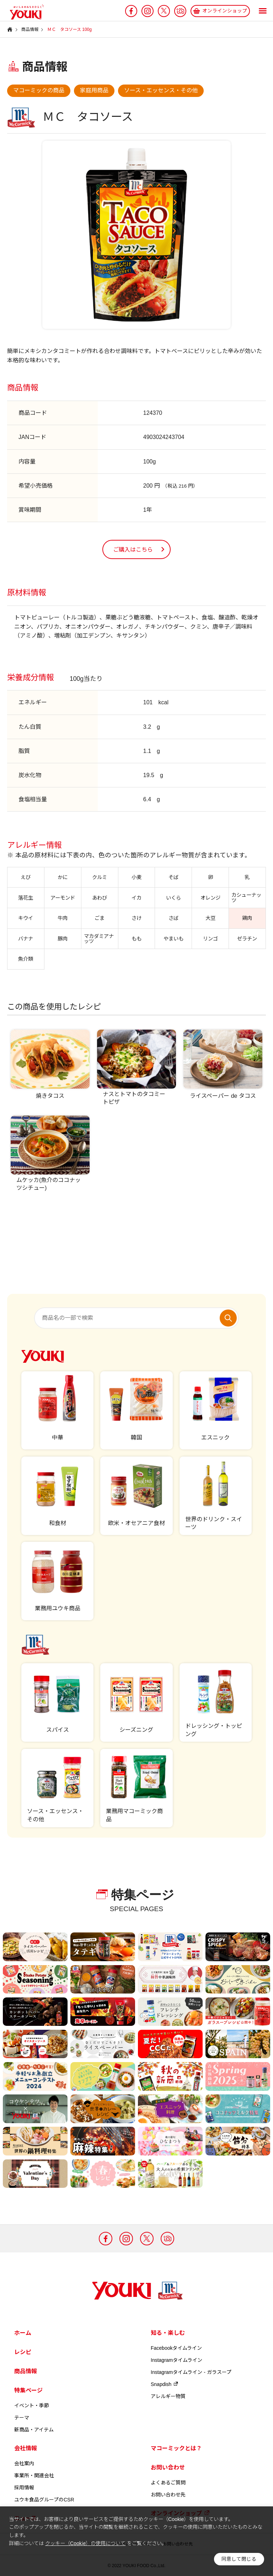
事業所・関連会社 (34, 2475)
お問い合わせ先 (168, 2495)
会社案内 (24, 2463)
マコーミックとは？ (176, 2448)
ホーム (22, 2333)
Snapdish (164, 2384)
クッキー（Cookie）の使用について (85, 2543)
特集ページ (28, 2390)
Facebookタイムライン (176, 2348)
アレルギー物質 (168, 2396)
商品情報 (25, 2371)
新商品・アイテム (34, 2430)
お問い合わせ (168, 2467)
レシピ (22, 2352)
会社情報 (25, 2448)
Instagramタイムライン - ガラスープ (191, 2372)
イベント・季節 (31, 2405)
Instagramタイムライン (176, 2360)
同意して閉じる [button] (238, 2559)
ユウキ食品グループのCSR (44, 2499)
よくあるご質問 (168, 2482)
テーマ (21, 2417)
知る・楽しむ (168, 2333)
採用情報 (24, 2487)
